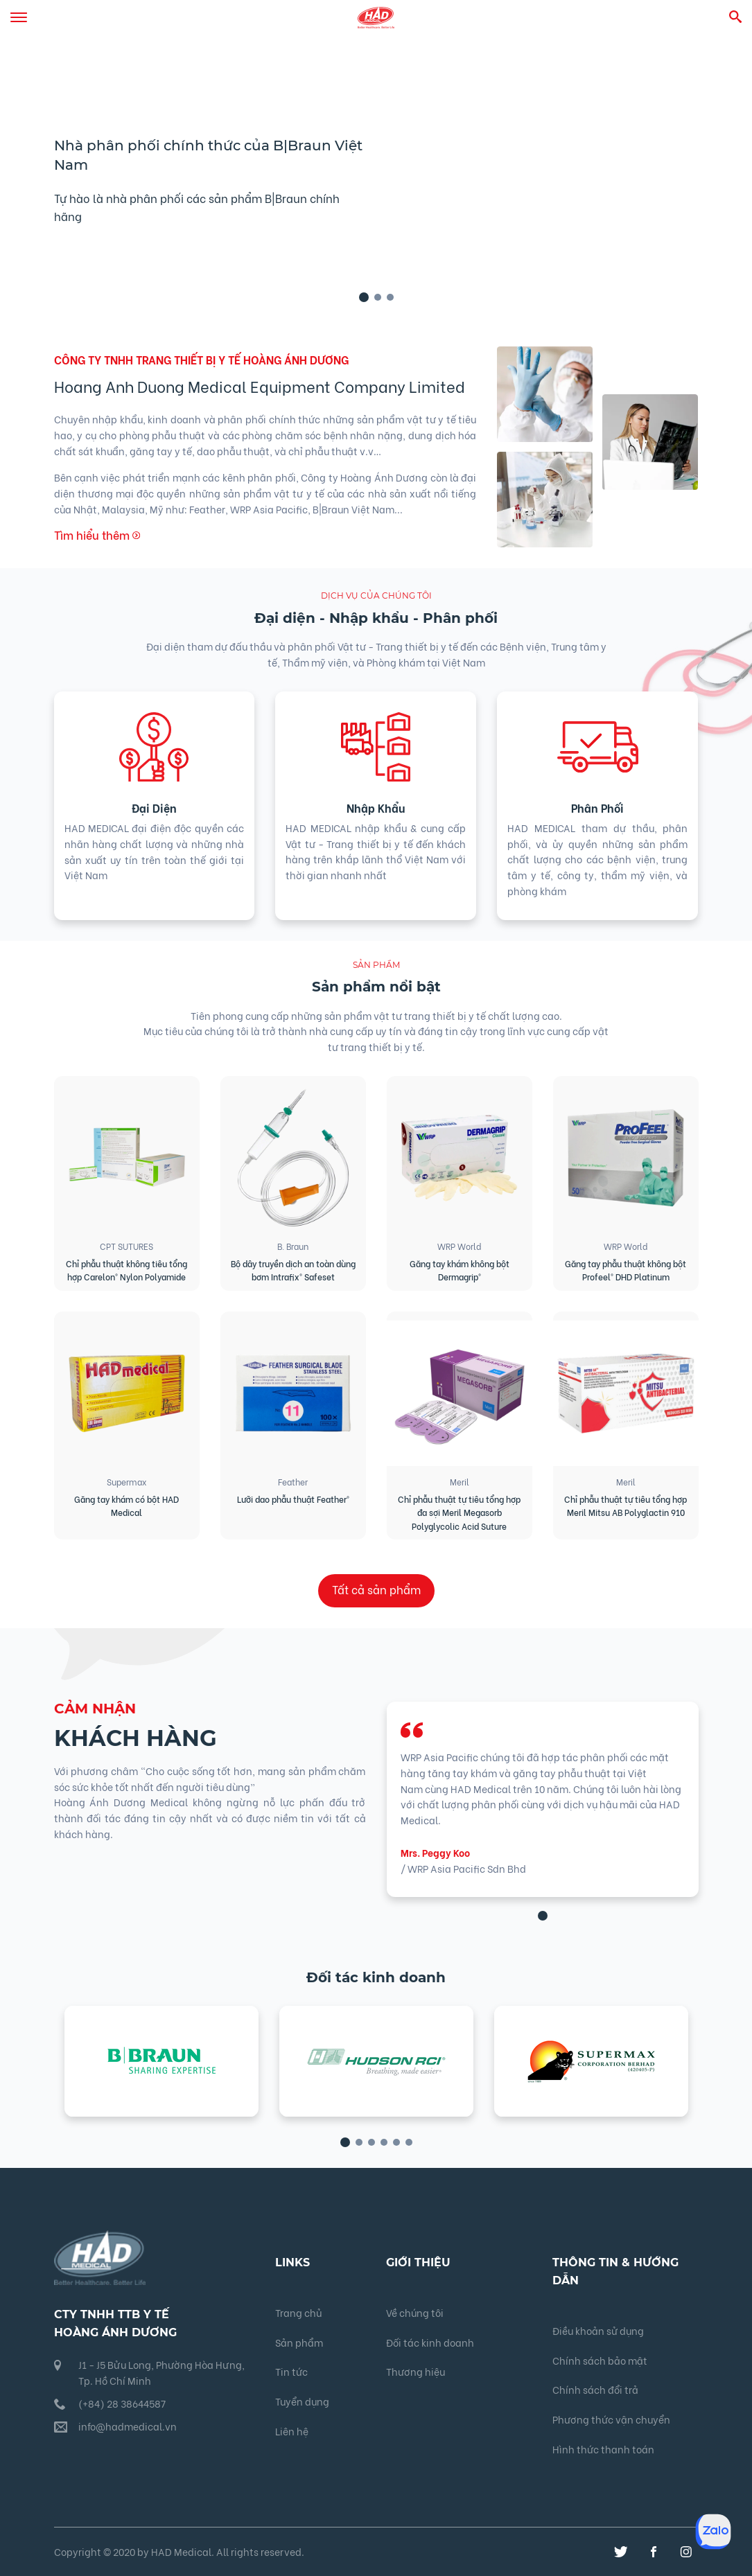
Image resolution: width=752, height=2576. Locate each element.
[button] (364, 297)
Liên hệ (291, 2431)
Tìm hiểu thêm (97, 534)
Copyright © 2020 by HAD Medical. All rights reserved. (179, 2551)
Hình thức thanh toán (603, 2449)
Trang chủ (298, 2312)
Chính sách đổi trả (595, 2389)
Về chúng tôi (415, 2312)
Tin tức (291, 2371)
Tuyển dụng (302, 2401)
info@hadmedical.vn (127, 2426)
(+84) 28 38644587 (122, 2403)
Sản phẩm (299, 2342)
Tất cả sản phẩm (376, 1589)
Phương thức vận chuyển (611, 2419)
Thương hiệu (415, 2371)
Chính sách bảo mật (599, 2360)
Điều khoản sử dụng (598, 2330)
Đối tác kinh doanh (430, 2342)
